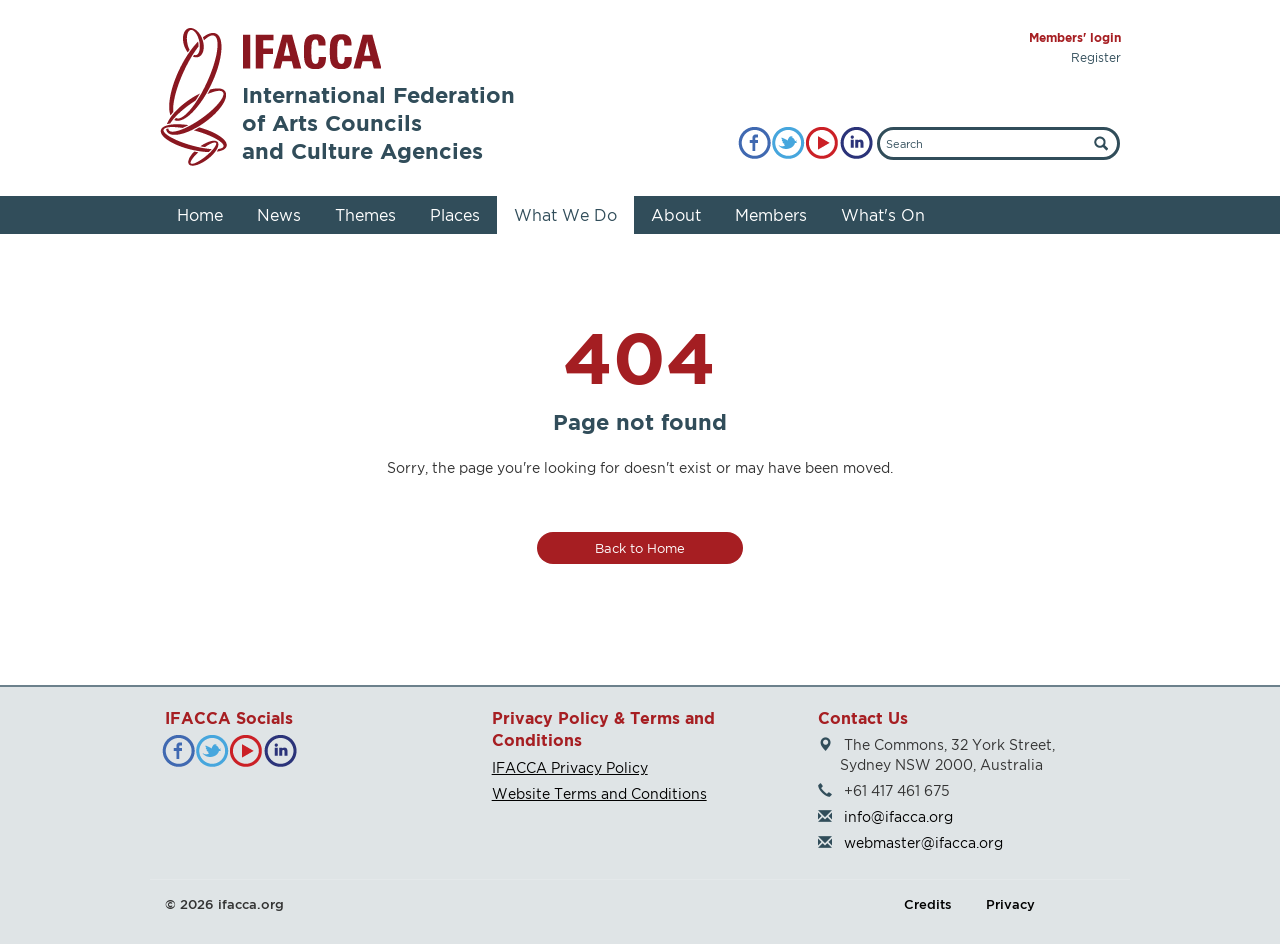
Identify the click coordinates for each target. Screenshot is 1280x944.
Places (455, 215)
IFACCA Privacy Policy (570, 767)
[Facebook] (754, 143)
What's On (883, 215)
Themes (365, 215)
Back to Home (640, 548)
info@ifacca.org (898, 816)
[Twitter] (788, 143)
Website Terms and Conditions (599, 793)
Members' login (1075, 37)
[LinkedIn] (856, 143)
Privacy (1010, 904)
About (676, 215)
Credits (928, 904)
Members (771, 215)
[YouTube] (822, 143)
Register (1096, 57)
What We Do (565, 215)
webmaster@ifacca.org (923, 842)
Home (200, 215)
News (279, 215)
